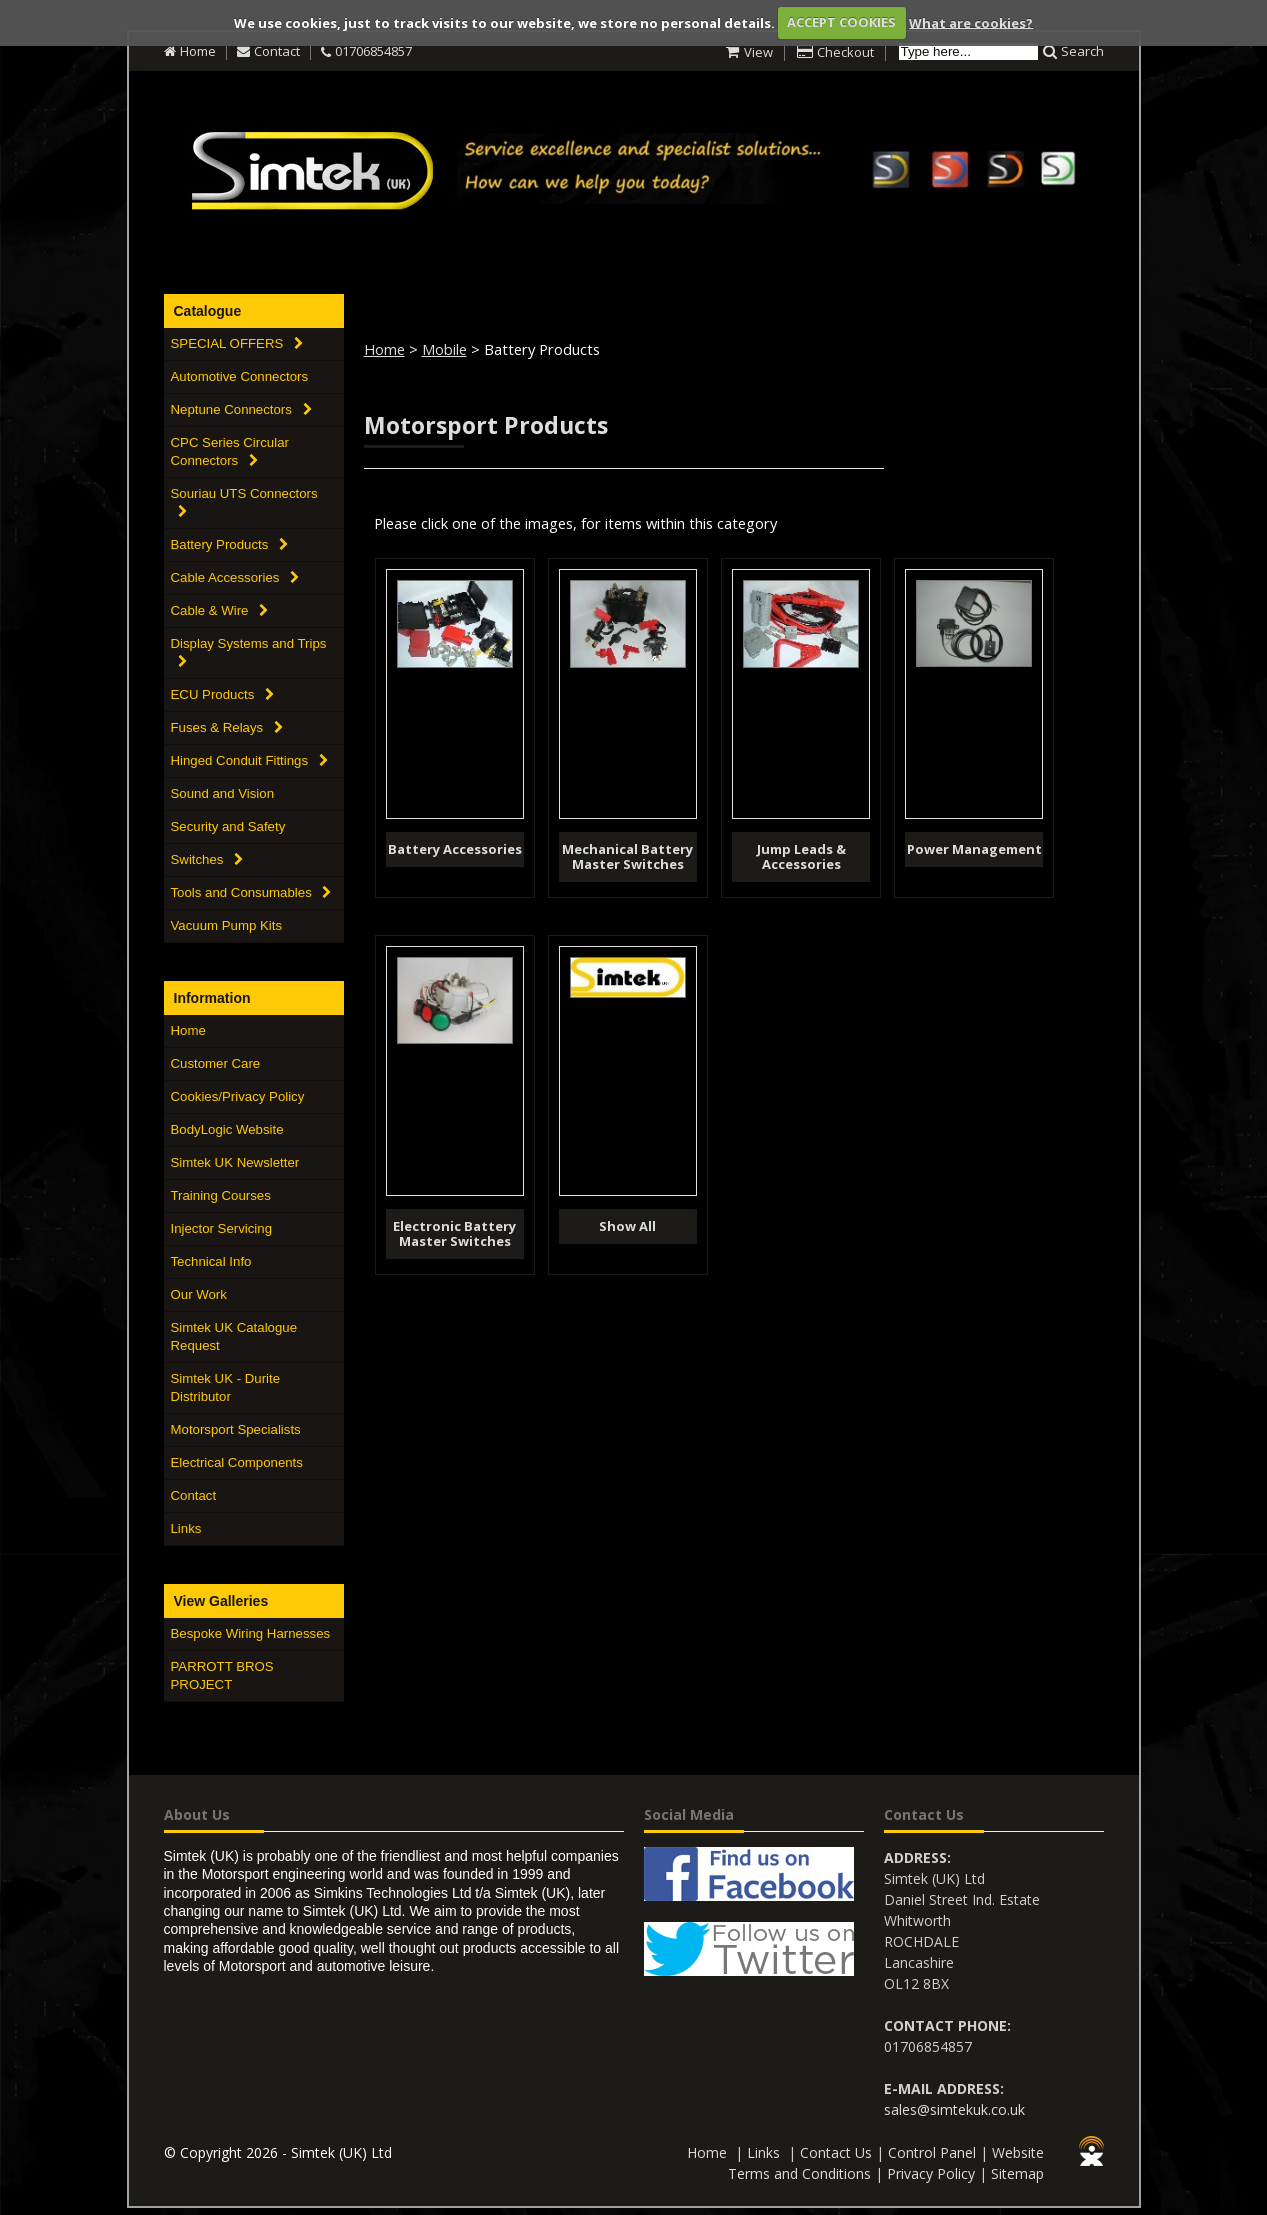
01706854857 (373, 51)
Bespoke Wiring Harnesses (251, 1633)
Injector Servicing (222, 1228)
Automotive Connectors (240, 376)
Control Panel (932, 2152)
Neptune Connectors (241, 409)
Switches (207, 859)
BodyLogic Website (227, 1129)
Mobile (444, 349)
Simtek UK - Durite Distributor (226, 1387)
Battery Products (230, 544)
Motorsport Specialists (236, 1429)
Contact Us (836, 2152)
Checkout (845, 52)
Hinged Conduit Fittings (249, 760)
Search (1082, 51)
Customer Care (216, 1063)
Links (186, 1528)
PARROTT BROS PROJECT (222, 1675)
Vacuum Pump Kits (227, 925)
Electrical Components (237, 1462)
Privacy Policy (931, 2173)
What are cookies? (971, 22)
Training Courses (221, 1195)
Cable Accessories (235, 577)
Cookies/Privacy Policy (238, 1096)
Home (198, 51)
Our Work (199, 1294)
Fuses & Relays (227, 727)
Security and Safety (228, 826)
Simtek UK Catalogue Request (234, 1336)
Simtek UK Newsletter (235, 1162)
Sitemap (1017, 2173)
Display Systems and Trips (249, 652)
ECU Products (223, 694)
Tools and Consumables (251, 892)
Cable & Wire (220, 610)
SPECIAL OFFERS (237, 343)
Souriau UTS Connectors (244, 502)
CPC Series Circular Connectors (230, 451)
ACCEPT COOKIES (841, 22)
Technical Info (211, 1261)
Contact (277, 51)
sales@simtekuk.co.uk (954, 2109)
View (758, 52)
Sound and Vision (223, 793)
